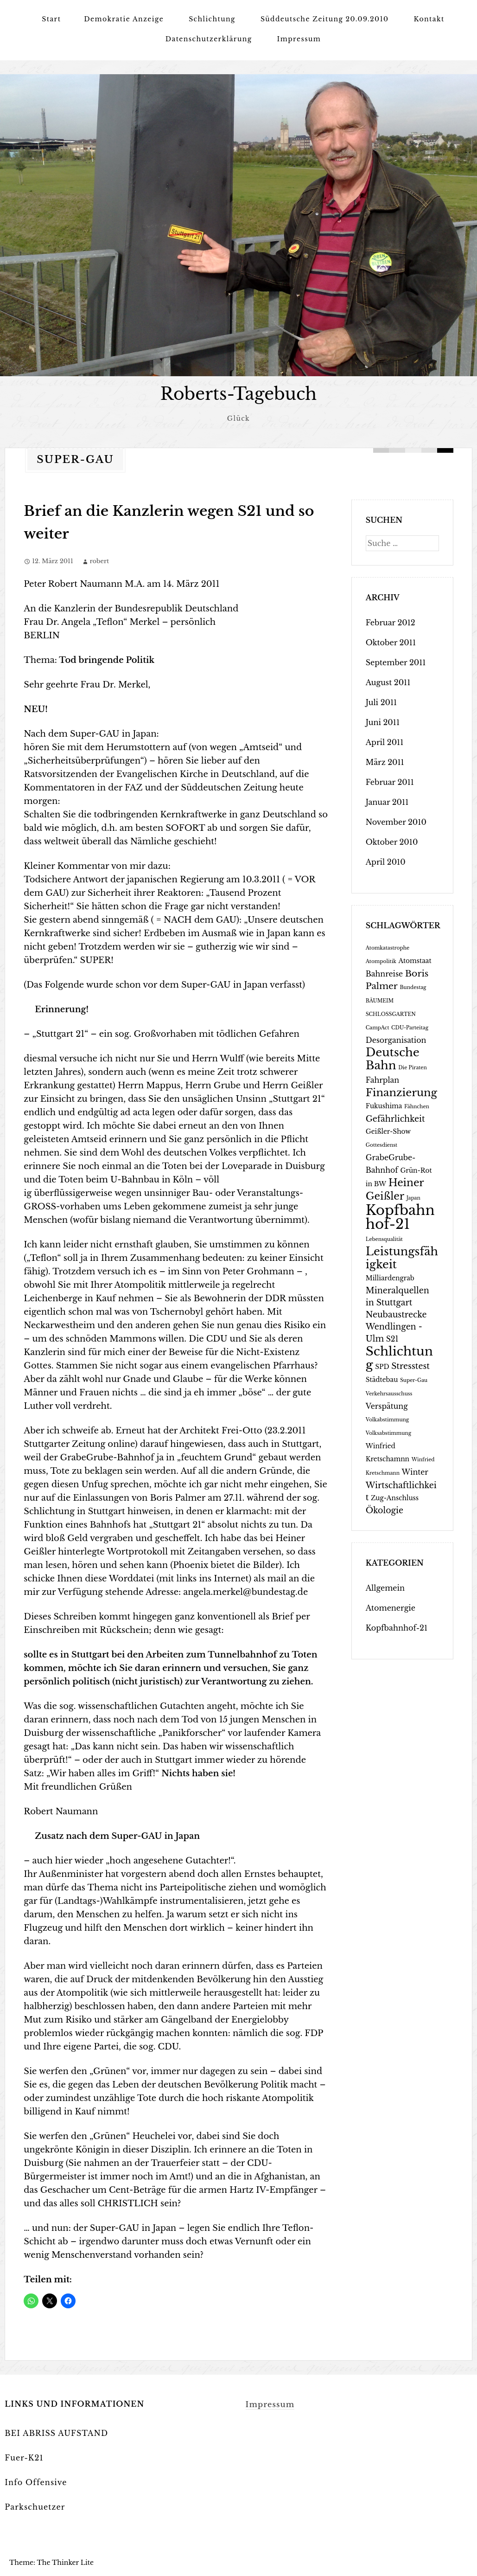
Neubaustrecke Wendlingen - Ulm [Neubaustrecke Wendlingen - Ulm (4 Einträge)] (396, 1327)
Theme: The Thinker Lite (51, 2562)
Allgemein (385, 1588)
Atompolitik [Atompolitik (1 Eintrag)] (381, 961)
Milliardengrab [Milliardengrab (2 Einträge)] (390, 1278)
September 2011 (396, 662)
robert (99, 561)
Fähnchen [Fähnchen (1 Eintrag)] (416, 1107)
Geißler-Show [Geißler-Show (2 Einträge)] (388, 1132)
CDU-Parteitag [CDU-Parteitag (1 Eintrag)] (409, 1028)
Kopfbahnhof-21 (396, 1627)
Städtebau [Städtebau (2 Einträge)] (382, 1380)
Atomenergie (390, 1607)
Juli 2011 (381, 702)
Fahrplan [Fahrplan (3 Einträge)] (382, 1080)
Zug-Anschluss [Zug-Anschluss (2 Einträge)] (395, 1498)
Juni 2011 (383, 722)
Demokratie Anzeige (124, 19)
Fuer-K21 (24, 2457)
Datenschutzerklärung (208, 39)
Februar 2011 (390, 782)
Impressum (299, 39)
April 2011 (385, 742)
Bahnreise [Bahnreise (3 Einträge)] (384, 974)
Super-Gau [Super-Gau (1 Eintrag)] (413, 1380)
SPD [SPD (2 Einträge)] (382, 1367)
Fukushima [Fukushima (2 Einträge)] (384, 1106)
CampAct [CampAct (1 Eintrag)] (377, 1028)
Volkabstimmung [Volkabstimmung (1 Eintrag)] (387, 1420)
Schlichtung (212, 19)
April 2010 (386, 862)
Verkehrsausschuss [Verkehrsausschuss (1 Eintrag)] (389, 1394)
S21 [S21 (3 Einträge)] (392, 1339)
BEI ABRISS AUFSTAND (56, 2433)
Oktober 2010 (392, 842)
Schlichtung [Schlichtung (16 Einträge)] (399, 1357)
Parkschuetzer (35, 2507)
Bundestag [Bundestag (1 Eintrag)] (413, 987)
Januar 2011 (387, 802)
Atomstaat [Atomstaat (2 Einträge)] (414, 961)
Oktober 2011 (391, 642)
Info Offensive (36, 2482)
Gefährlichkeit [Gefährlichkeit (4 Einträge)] (395, 1119)
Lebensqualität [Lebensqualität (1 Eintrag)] (384, 1239)
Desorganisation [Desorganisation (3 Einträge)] (396, 1040)
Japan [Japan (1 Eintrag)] (413, 1198)
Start (51, 19)
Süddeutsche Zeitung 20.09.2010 (325, 19)
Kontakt (429, 19)
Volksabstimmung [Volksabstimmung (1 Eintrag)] (388, 1433)
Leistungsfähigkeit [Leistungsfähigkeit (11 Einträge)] (402, 1258)
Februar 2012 (390, 622)
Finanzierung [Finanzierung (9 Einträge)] (401, 1092)
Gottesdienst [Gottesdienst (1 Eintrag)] (381, 1145)
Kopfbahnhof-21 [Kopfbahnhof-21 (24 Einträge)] (400, 1217)
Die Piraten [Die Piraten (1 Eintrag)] (412, 1068)
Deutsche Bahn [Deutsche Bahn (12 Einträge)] (393, 1059)
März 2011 (385, 762)
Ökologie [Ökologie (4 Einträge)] (384, 1510)
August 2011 (388, 682)
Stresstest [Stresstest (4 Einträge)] (410, 1366)
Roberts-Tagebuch (238, 394)
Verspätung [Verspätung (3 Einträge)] (387, 1406)
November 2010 (396, 822)
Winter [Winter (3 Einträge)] (415, 1472)
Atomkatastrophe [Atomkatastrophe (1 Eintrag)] (387, 948)
